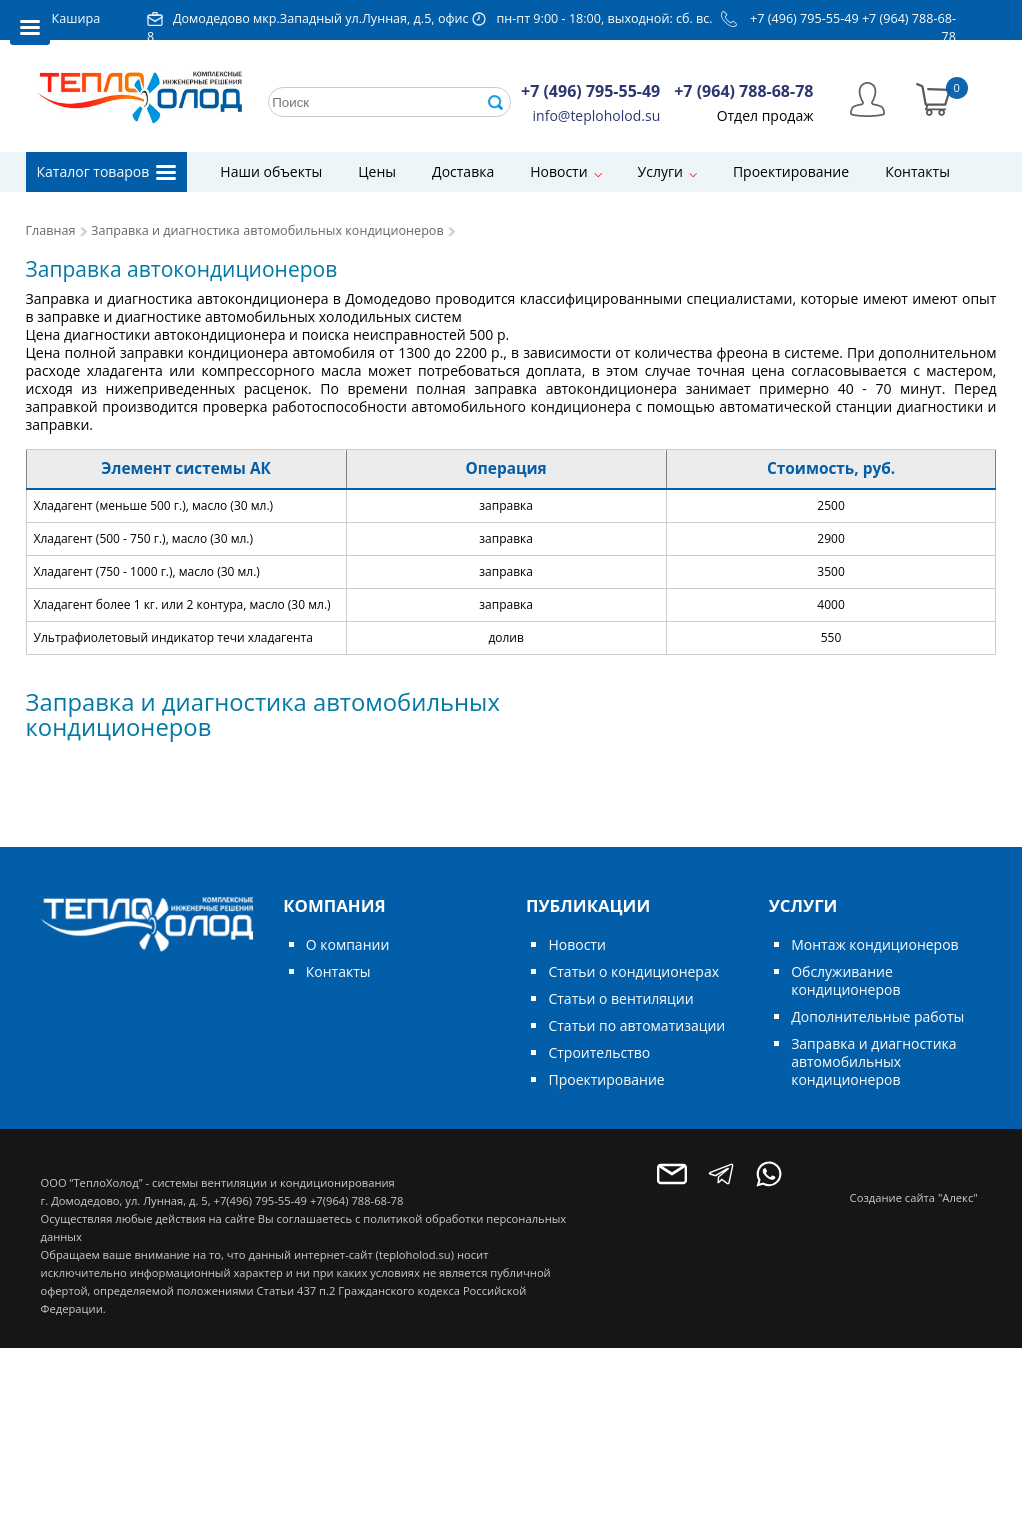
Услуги (660, 171)
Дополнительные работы (877, 1016)
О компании (348, 944)
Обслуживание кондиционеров (845, 980)
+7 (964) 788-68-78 (743, 91)
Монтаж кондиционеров (874, 944)
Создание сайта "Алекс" (914, 1197)
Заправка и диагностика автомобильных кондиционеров (267, 230)
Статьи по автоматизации (636, 1025)
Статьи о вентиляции (620, 998)
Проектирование (791, 171)
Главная (51, 230)
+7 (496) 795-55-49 (804, 18)
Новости (558, 171)
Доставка (463, 171)
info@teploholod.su (597, 115)
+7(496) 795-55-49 (260, 1200)
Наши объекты (271, 171)
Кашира (76, 18)
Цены (377, 171)
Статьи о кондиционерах (633, 971)
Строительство (599, 1052)
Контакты (917, 171)
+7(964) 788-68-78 (356, 1200)
